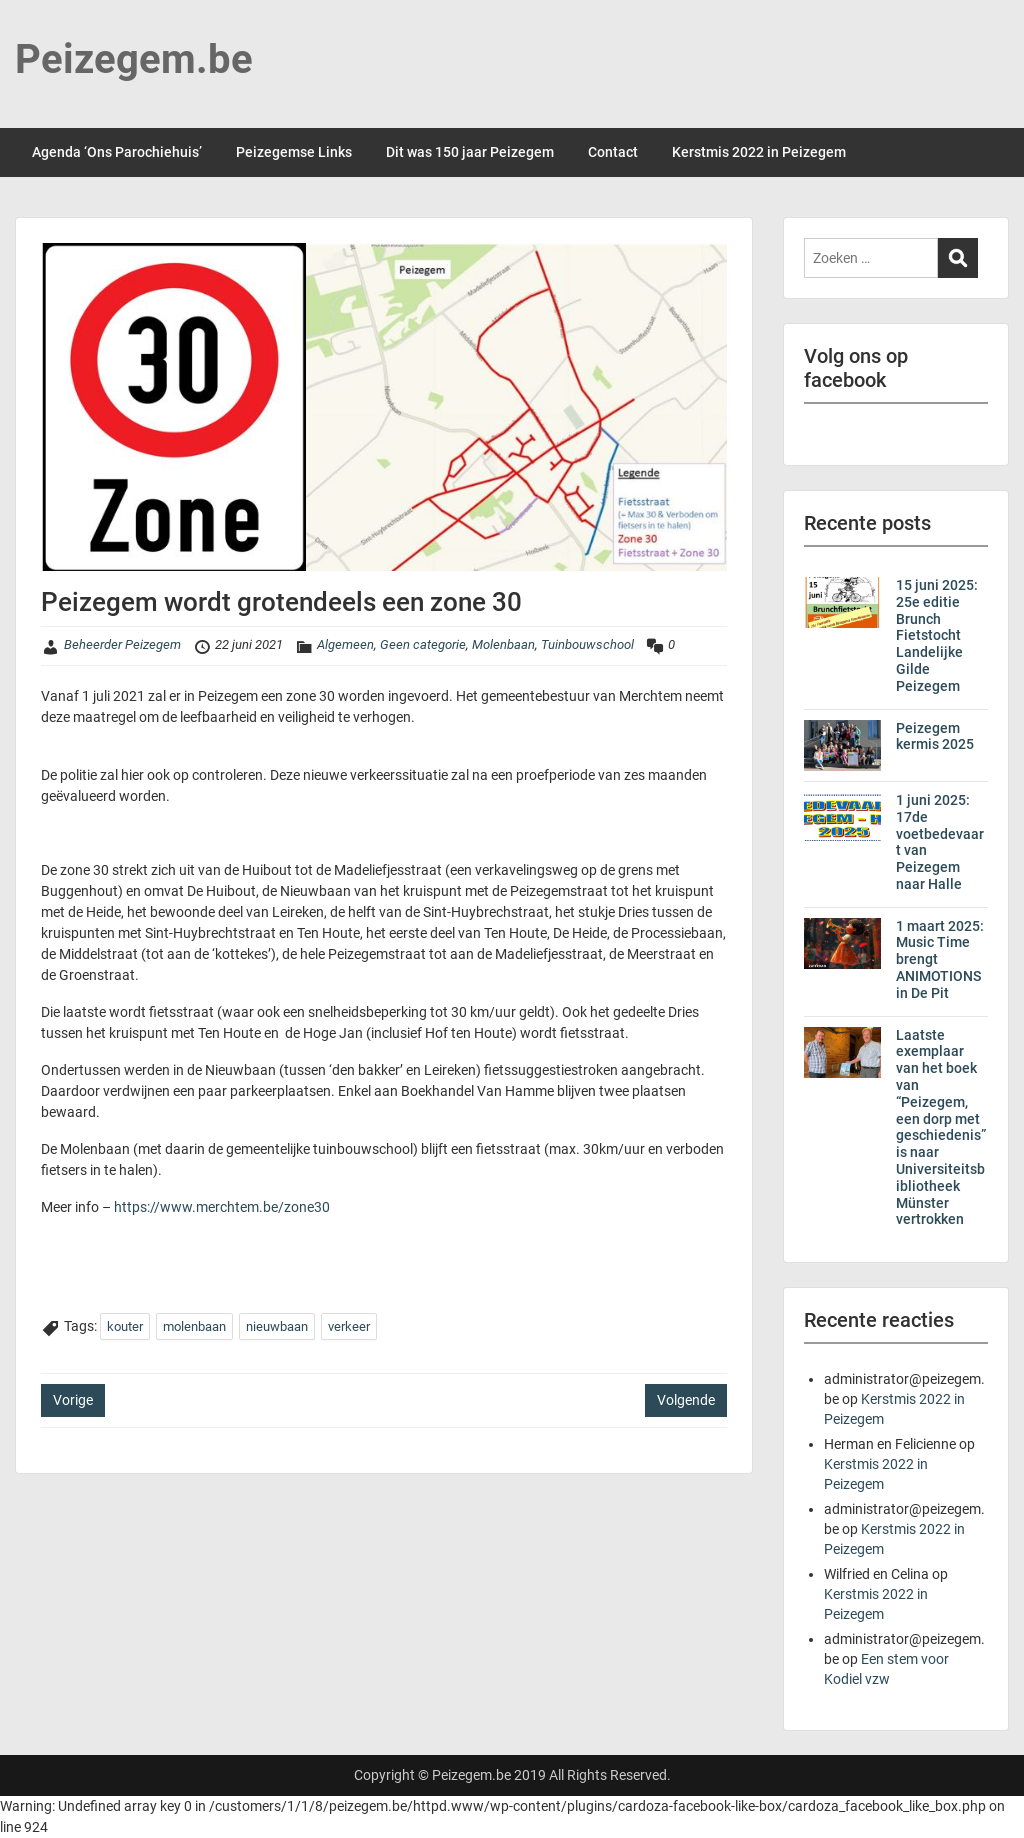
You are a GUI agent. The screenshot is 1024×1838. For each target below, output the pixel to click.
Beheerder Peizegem (122, 644)
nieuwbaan (277, 1326)
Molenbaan (503, 644)
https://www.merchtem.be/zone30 (222, 1207)
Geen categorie (423, 644)
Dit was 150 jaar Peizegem (470, 152)
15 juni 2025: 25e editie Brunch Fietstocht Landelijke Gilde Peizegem (937, 635)
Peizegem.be (134, 59)
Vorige (73, 1400)
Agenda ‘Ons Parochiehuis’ (117, 152)
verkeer (349, 1326)
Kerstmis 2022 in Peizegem (759, 152)
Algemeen (345, 644)
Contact (613, 152)
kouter (125, 1326)
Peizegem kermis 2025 (935, 736)
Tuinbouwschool (587, 644)
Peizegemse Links (294, 152)
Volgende (686, 1400)
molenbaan (194, 1326)
